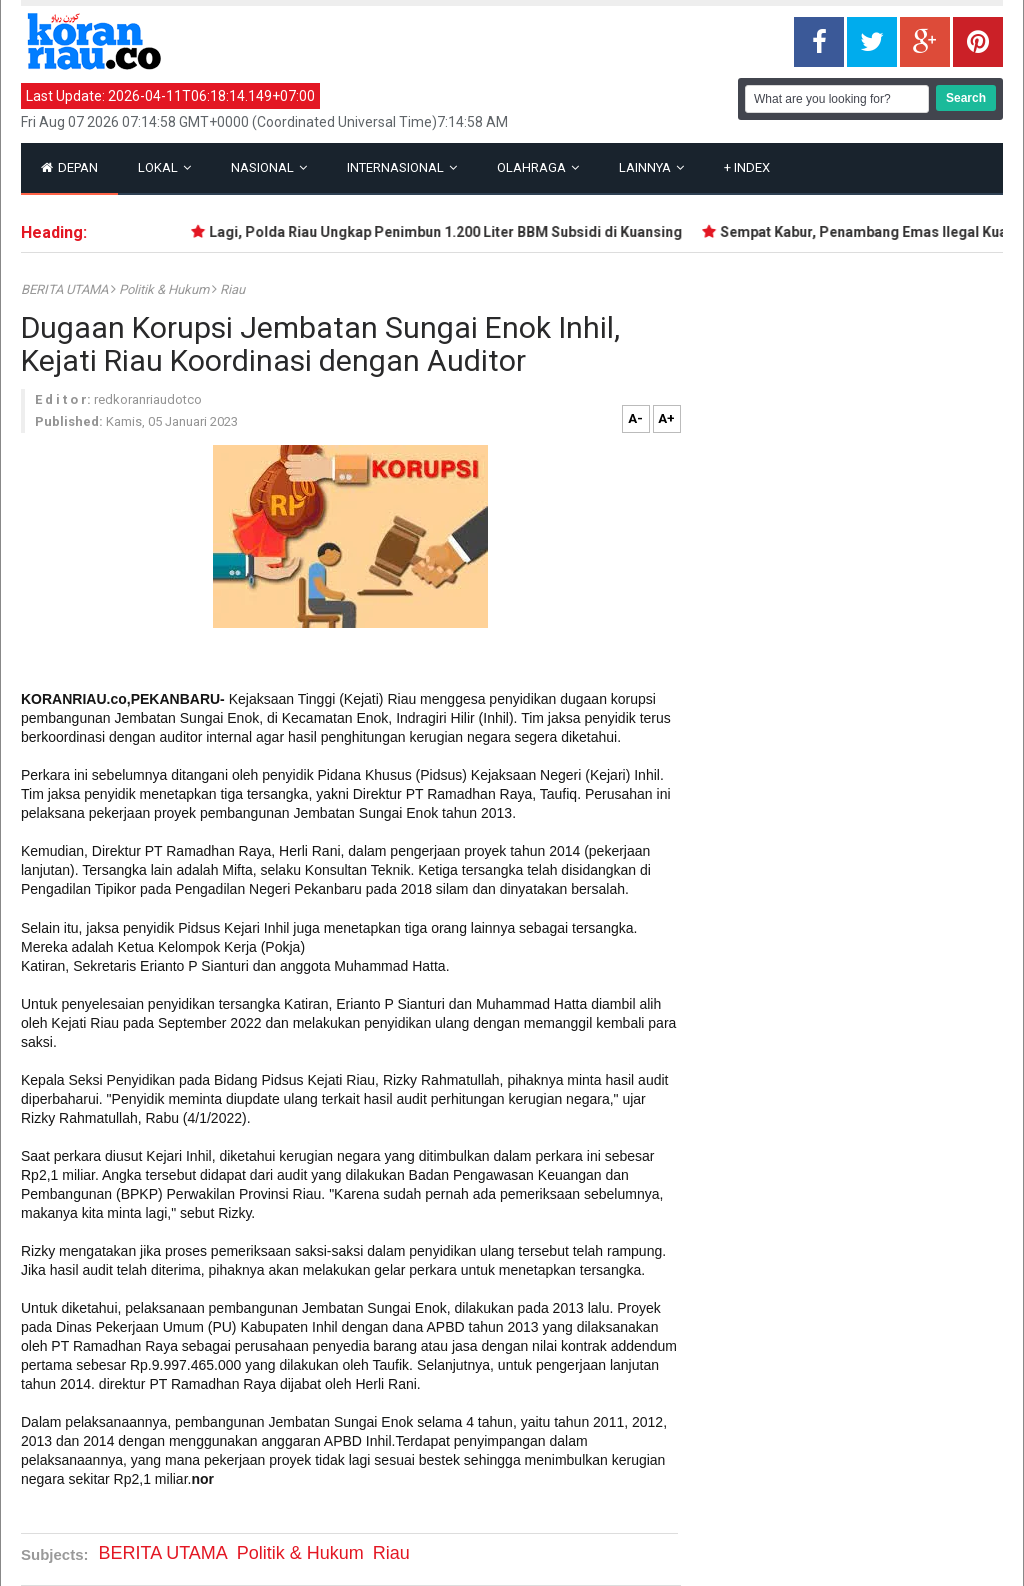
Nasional (269, 167)
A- (635, 418)
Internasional (402, 167)
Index (747, 167)
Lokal (164, 167)
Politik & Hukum (165, 289)
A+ (666, 418)
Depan (69, 167)
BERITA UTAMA (66, 289)
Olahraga (538, 167)
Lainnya (651, 167)
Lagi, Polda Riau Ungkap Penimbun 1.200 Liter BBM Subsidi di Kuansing (450, 232)
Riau (232, 289)
